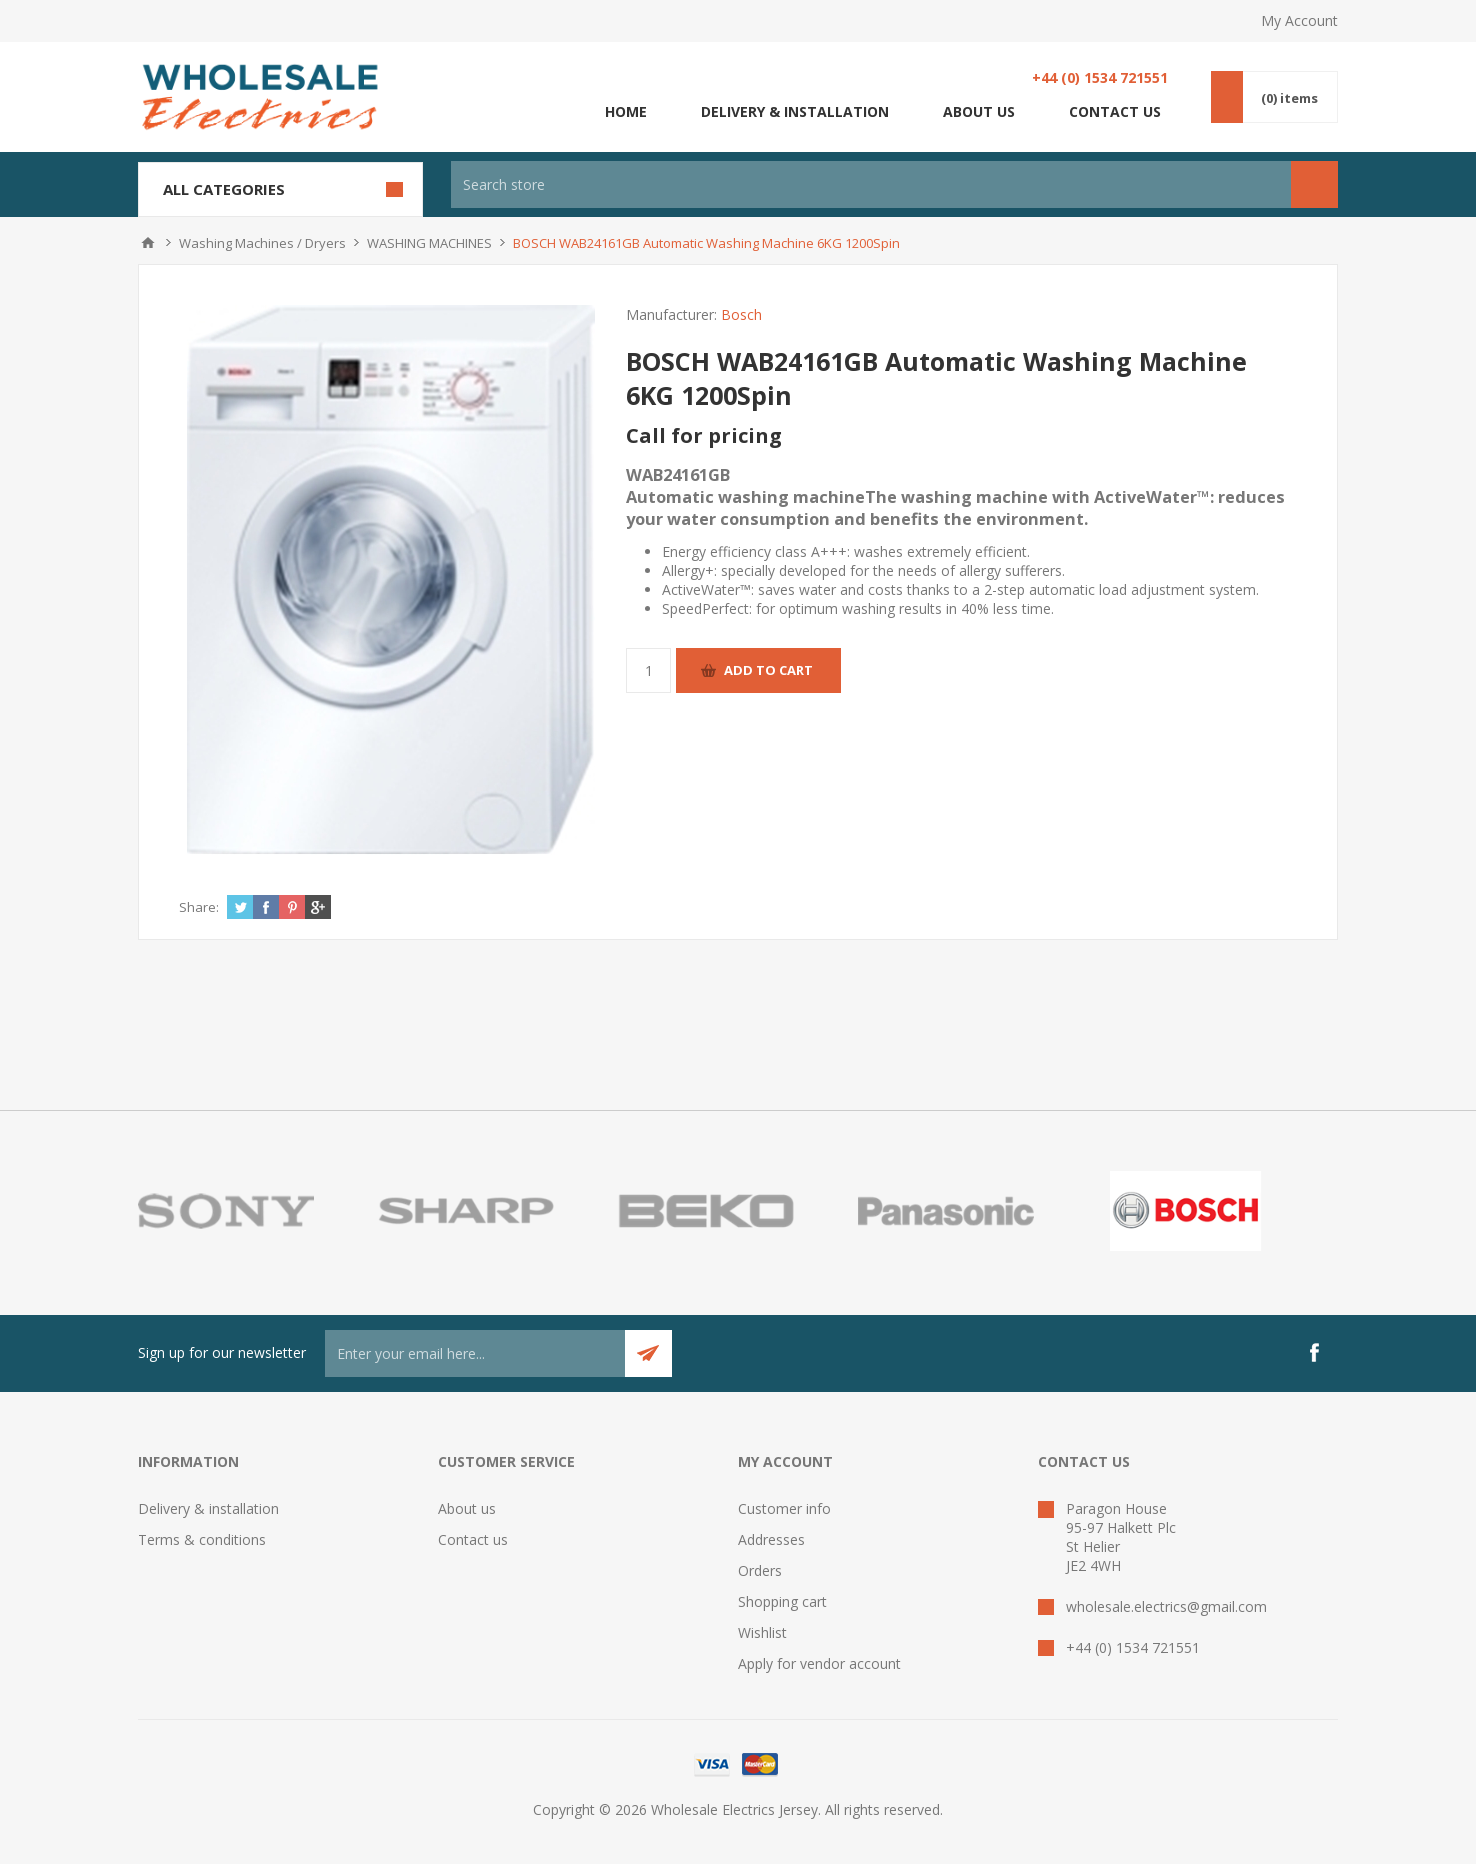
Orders (760, 1570)
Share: (199, 907)
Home (626, 111)
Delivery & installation (795, 111)
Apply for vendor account (819, 1663)
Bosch (741, 314)
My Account (1299, 20)
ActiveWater (701, 589)
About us (979, 111)
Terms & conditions (202, 1539)
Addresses (771, 1539)
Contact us (1115, 111)
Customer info (784, 1508)
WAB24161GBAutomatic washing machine (955, 497)
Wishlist (762, 1632)
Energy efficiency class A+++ (754, 551)
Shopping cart (782, 1601)
